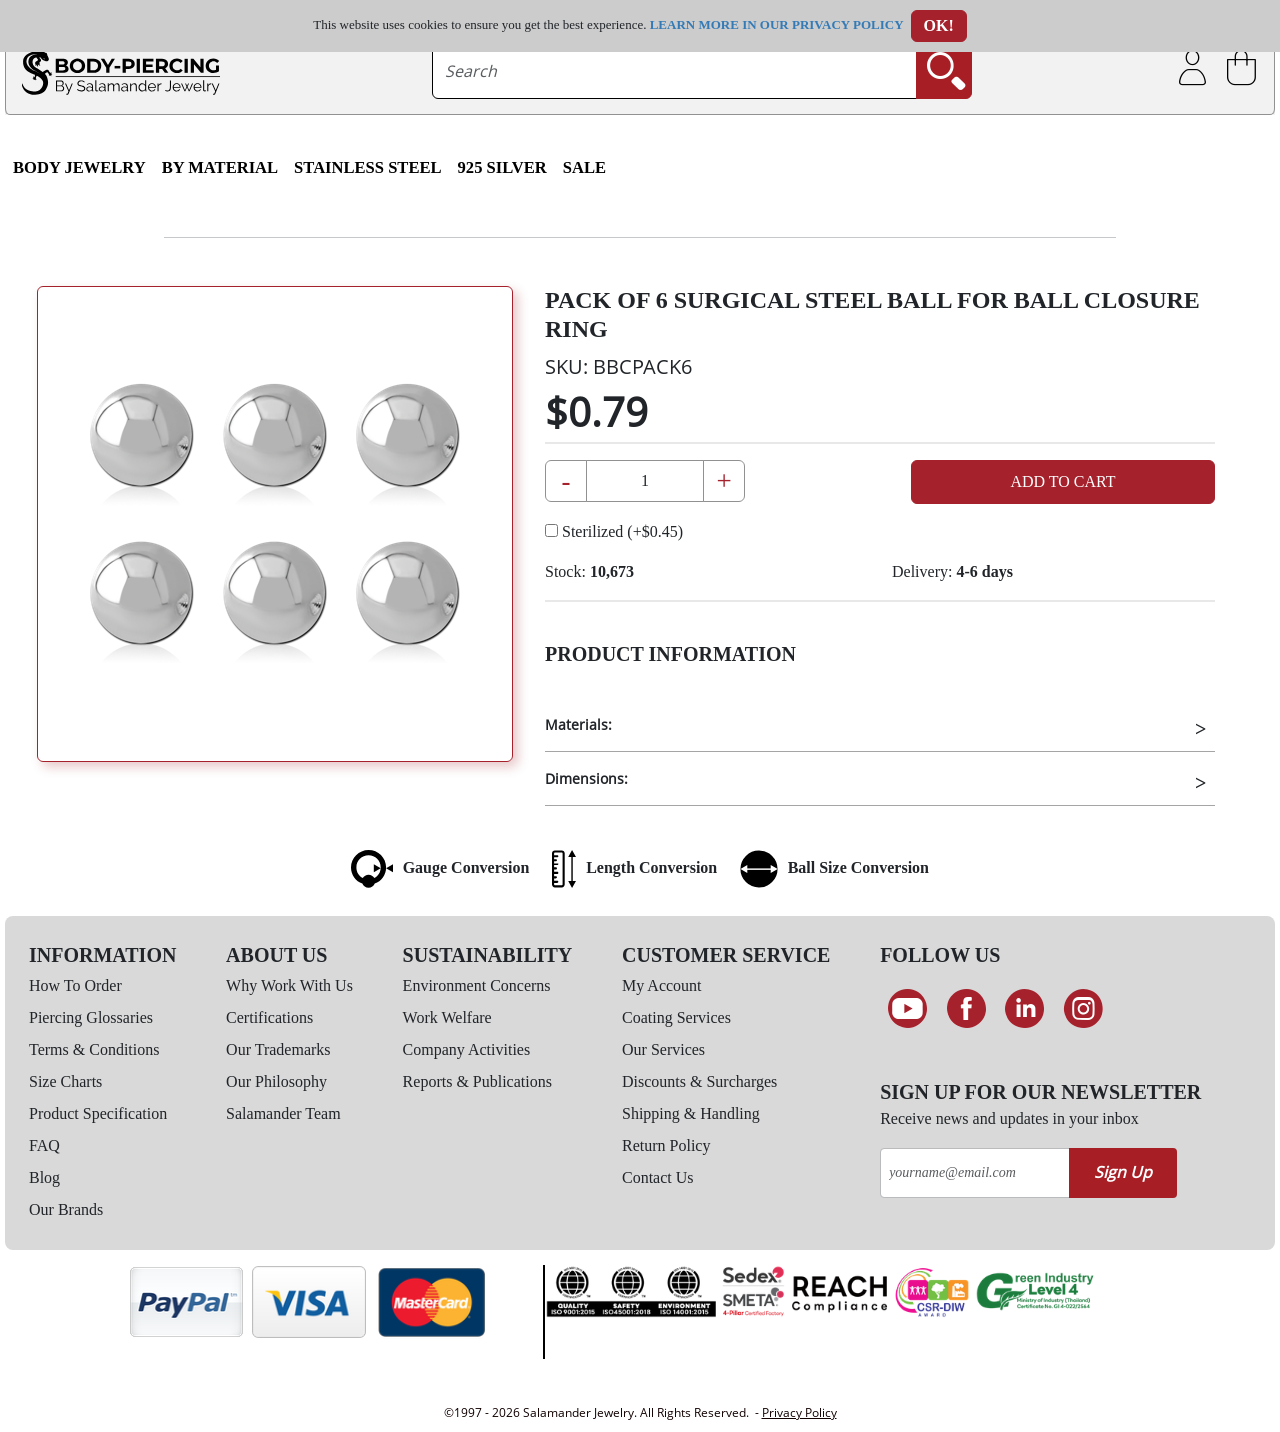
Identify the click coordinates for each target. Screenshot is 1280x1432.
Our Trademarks (278, 1049)
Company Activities (467, 1049)
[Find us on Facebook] (966, 1009)
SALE (584, 167)
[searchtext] (675, 71)
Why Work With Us (289, 985)
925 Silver (502, 167)
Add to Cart (1062, 481)
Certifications (269, 1017)
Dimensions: (586, 778)
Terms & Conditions (94, 1049)
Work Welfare (447, 1017)
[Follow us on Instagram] (1083, 1009)
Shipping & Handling (691, 1113)
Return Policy (666, 1145)
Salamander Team (283, 1113)
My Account (662, 985)
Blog (44, 1177)
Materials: (578, 724)
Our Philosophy (276, 1081)
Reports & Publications (477, 1081)
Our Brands (66, 1209)
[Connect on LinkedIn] (1024, 1009)
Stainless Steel (367, 167)
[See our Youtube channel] (907, 1009)
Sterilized (614, 531)
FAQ (44, 1145)
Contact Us (658, 1177)
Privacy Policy (799, 1412)
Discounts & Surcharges (699, 1081)
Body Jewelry (79, 167)
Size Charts (65, 1081)
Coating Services (676, 1017)
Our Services (663, 1049)
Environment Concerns (477, 985)
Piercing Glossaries (91, 1017)
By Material (220, 167)
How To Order (75, 985)
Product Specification (98, 1113)
